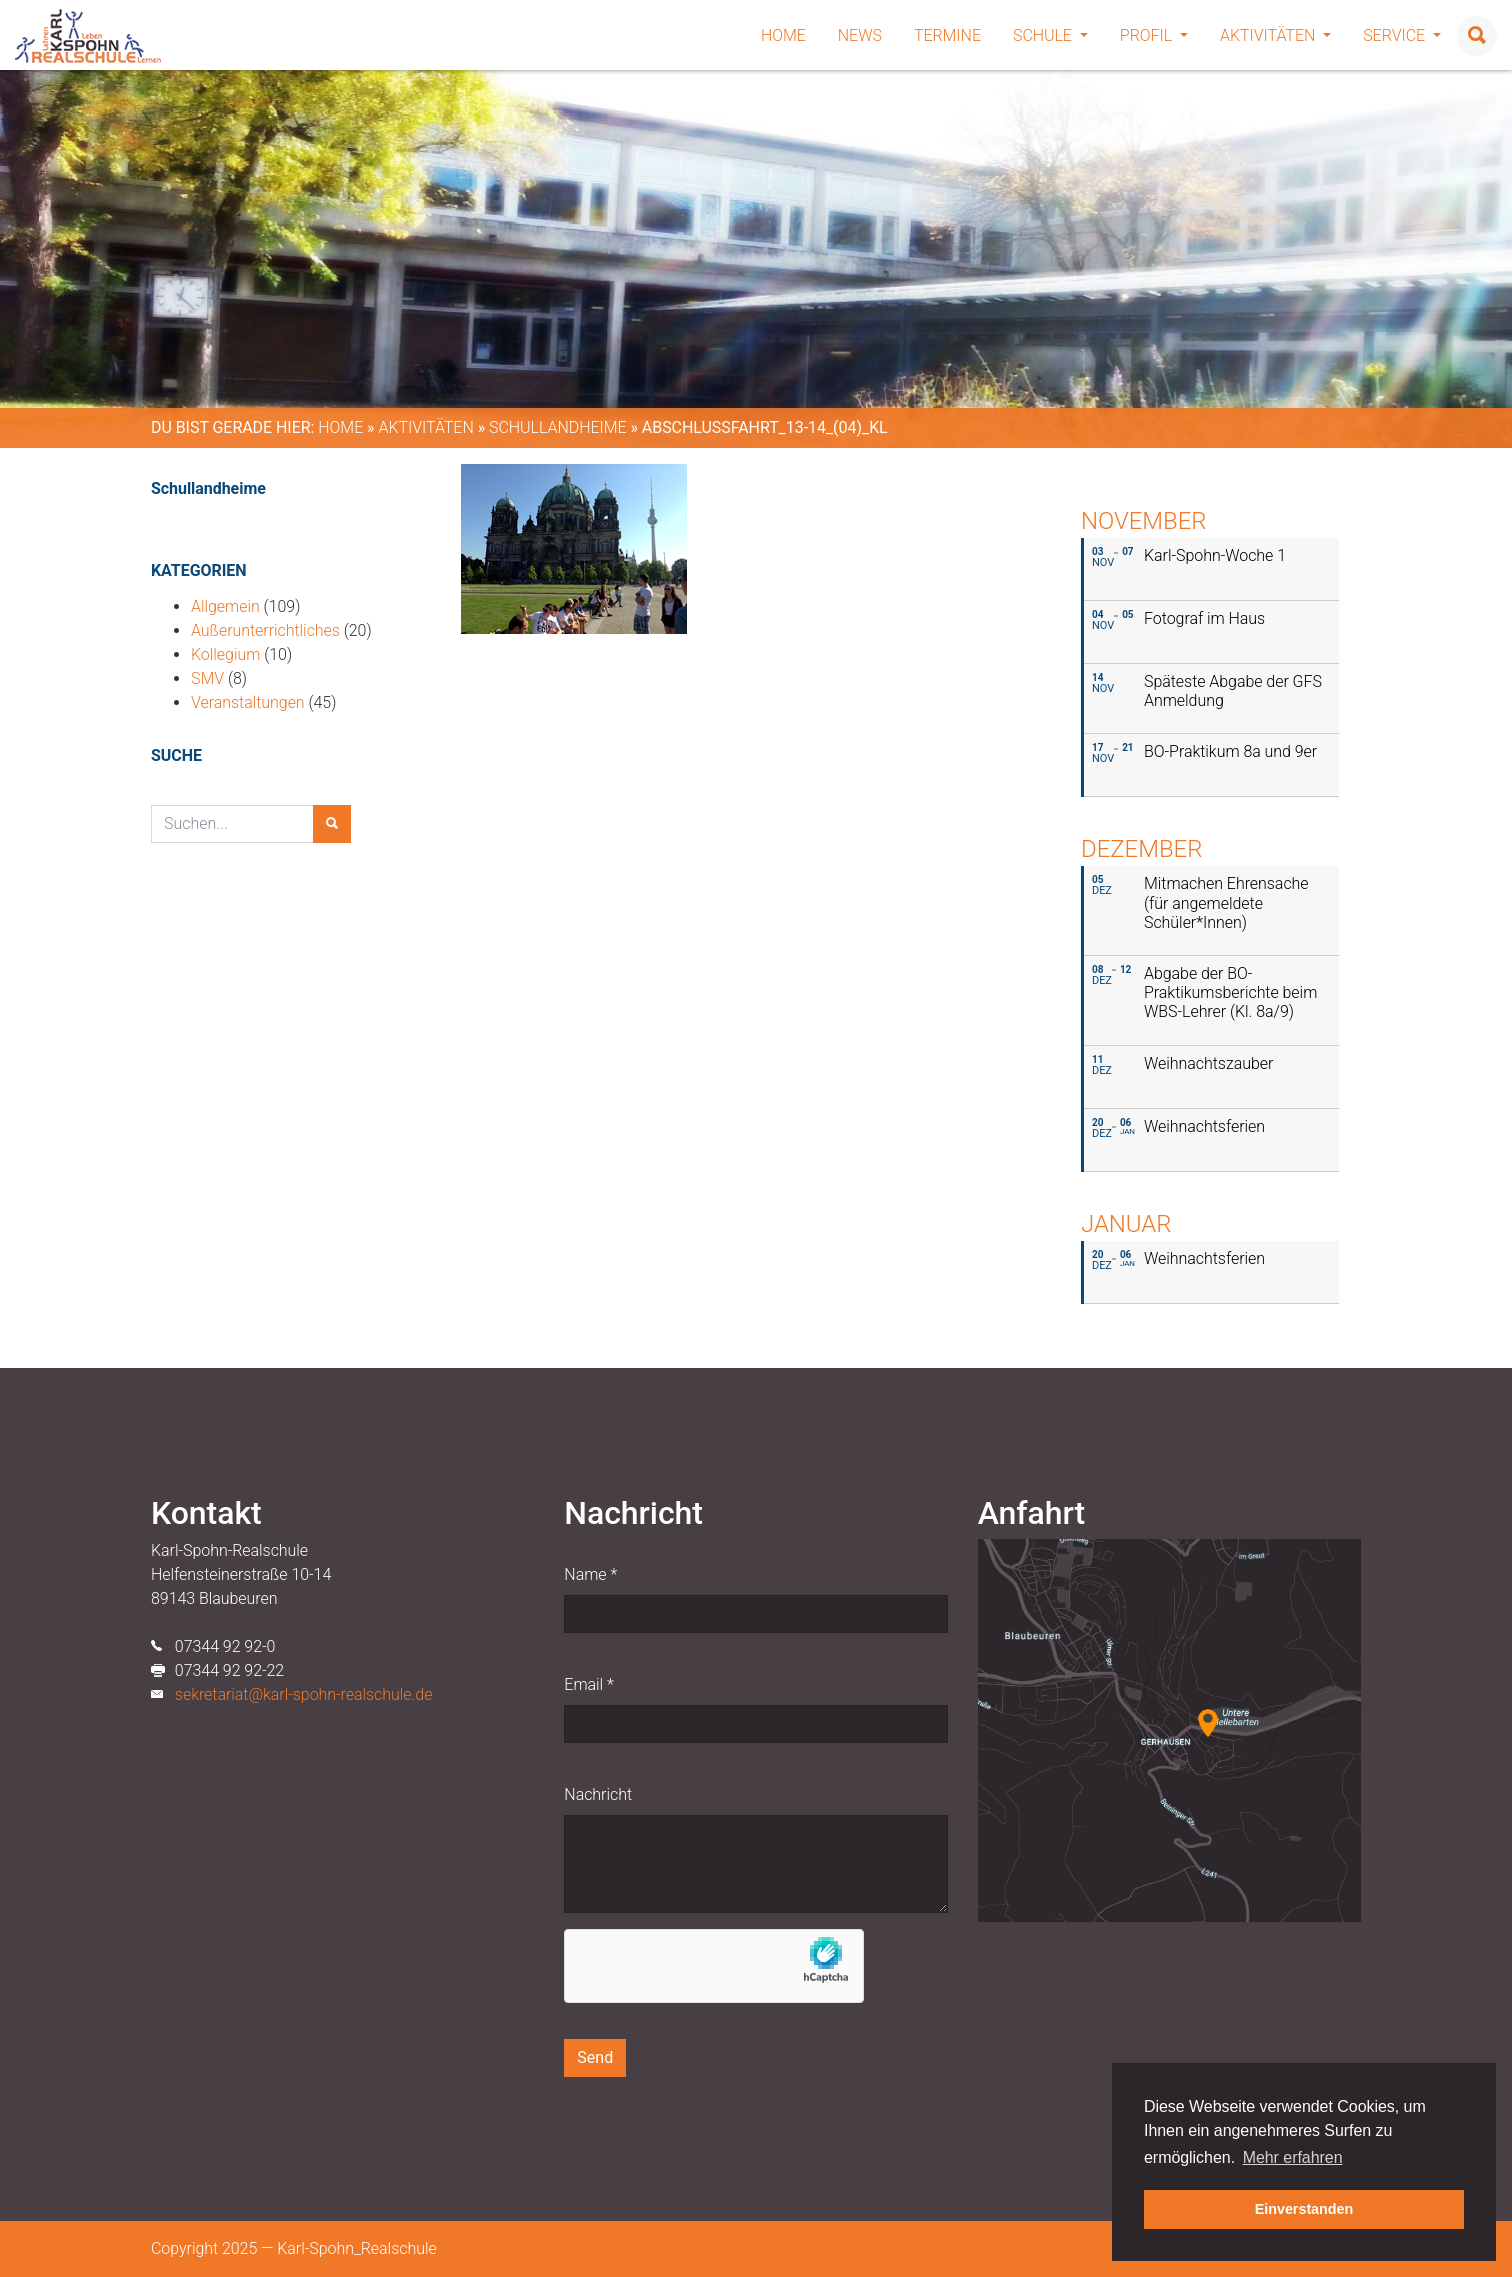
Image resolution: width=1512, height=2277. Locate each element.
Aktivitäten (1275, 35)
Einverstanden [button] (1304, 2209)
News (860, 35)
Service (1402, 35)
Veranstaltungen (248, 702)
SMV (207, 678)
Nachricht (598, 1794)
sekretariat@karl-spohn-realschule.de (304, 1694)
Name (590, 1574)
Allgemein (225, 606)
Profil (1154, 35)
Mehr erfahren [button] (1293, 2157)
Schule (1050, 35)
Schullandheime (558, 427)
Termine (947, 35)
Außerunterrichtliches (265, 630)
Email (588, 1684)
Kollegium (225, 654)
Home (783, 35)
